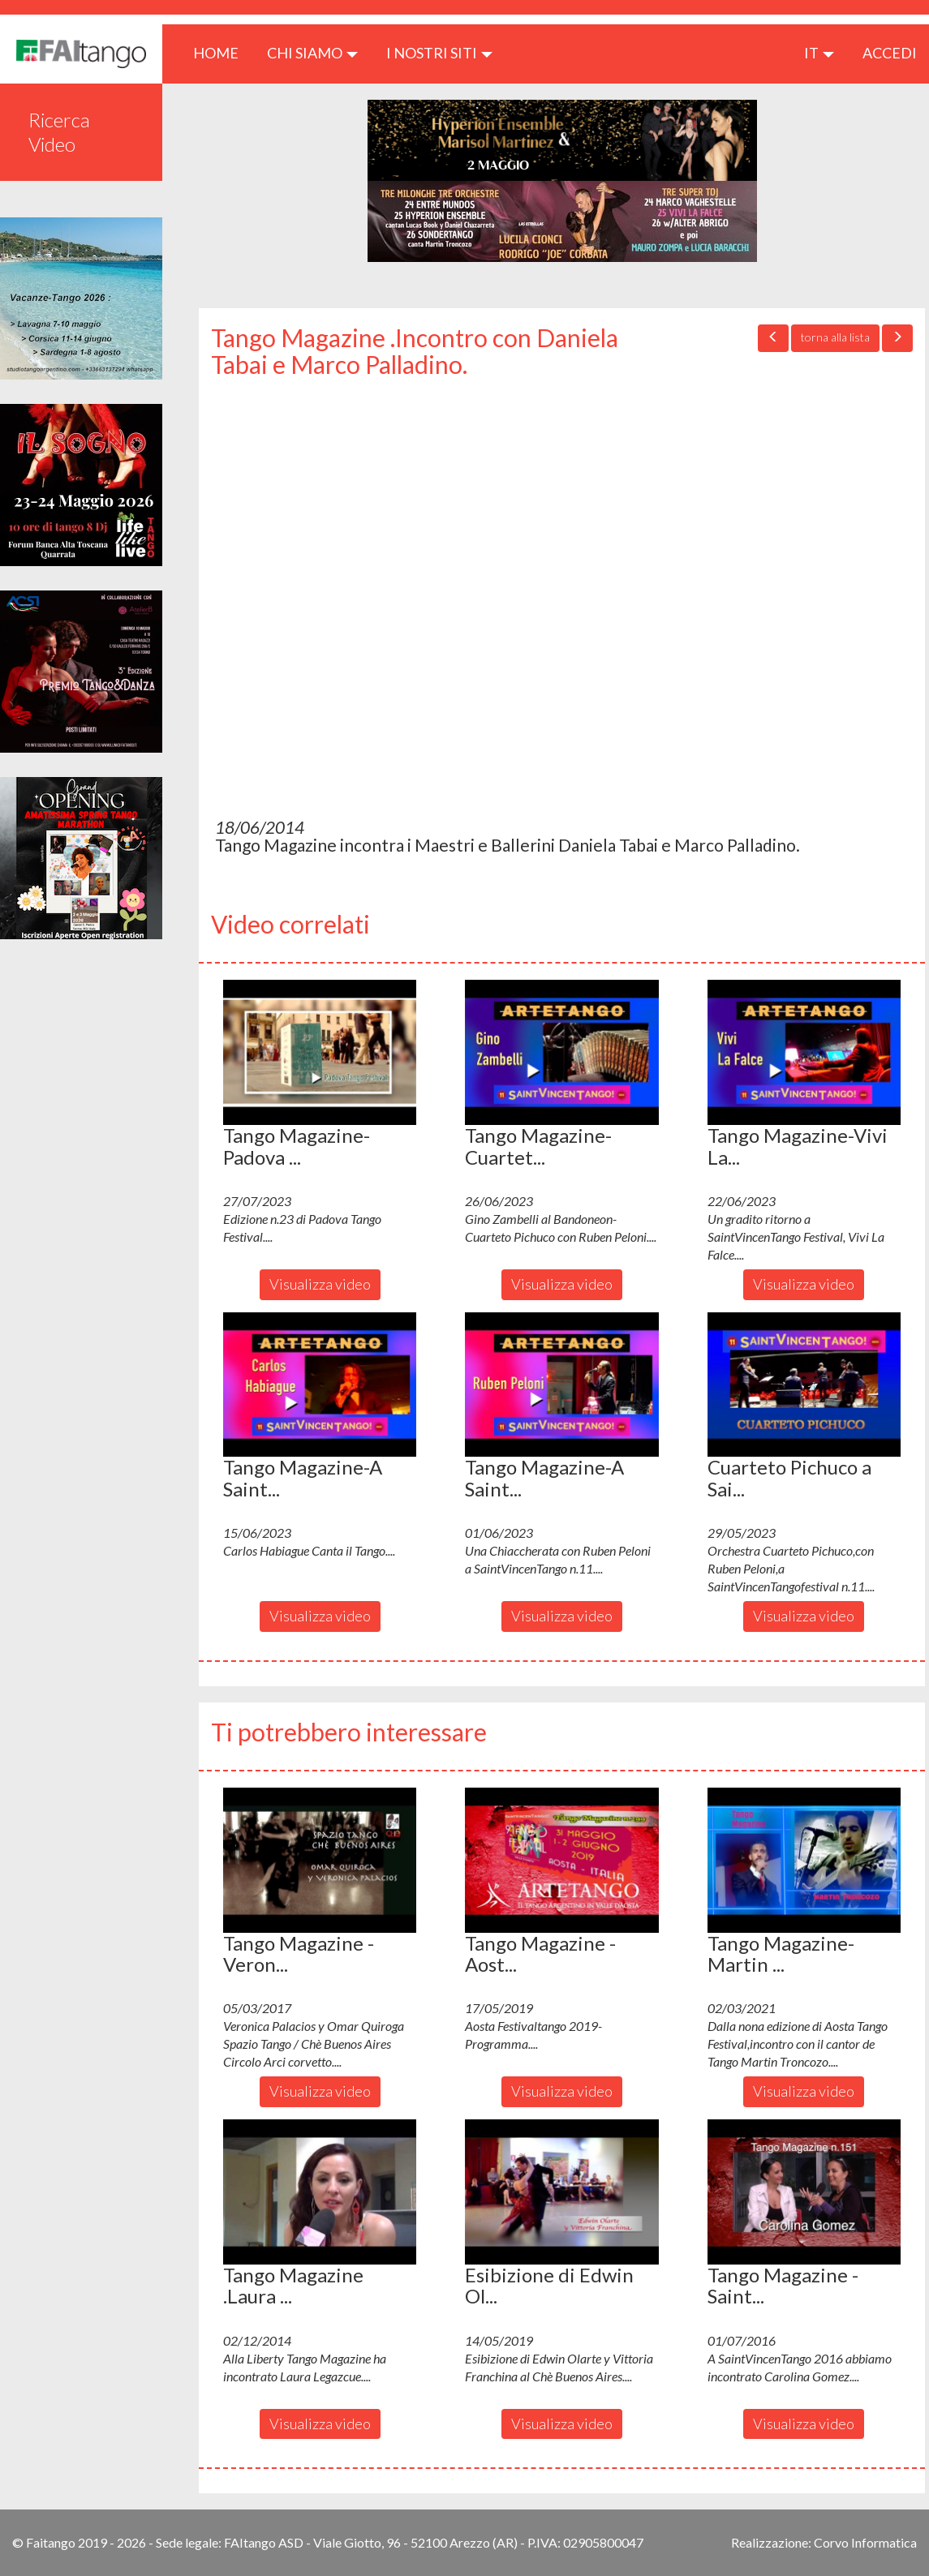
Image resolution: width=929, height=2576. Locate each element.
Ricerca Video (59, 132)
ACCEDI (889, 53)
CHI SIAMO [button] (312, 53)
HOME (222, 52)
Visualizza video (320, 1284)
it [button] (819, 53)
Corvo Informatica (865, 2542)
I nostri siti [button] (439, 53)
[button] (319, 1052)
